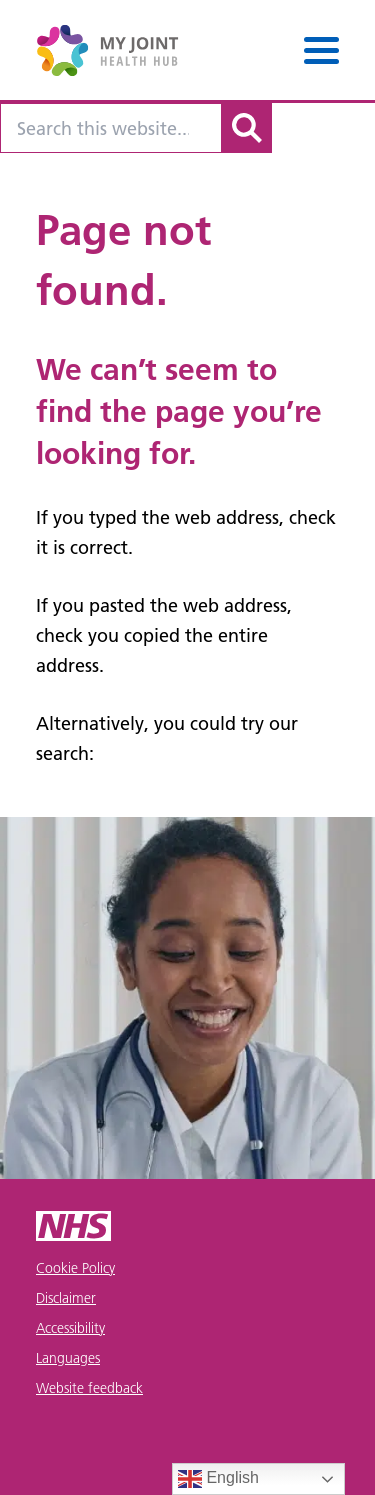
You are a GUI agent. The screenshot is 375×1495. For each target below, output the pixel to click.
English (218, 1479)
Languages (68, 1358)
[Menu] (321, 50)
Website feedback (89, 1388)
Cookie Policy (75, 1268)
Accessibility (70, 1328)
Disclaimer (66, 1298)
